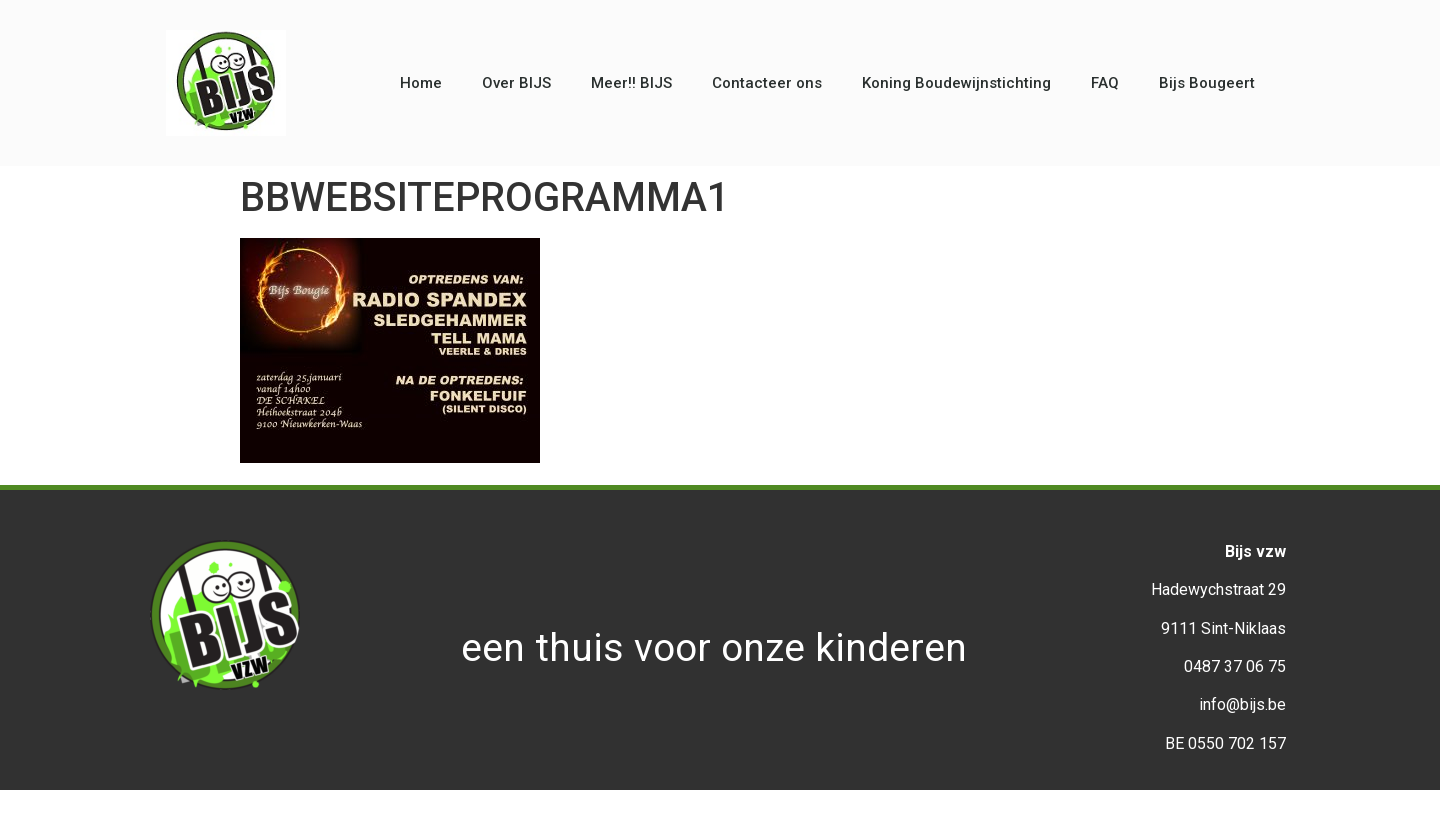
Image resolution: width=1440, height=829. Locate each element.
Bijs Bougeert (1207, 83)
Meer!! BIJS (631, 83)
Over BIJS (516, 83)
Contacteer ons (767, 83)
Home (421, 83)
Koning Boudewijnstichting (956, 83)
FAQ (1105, 83)
